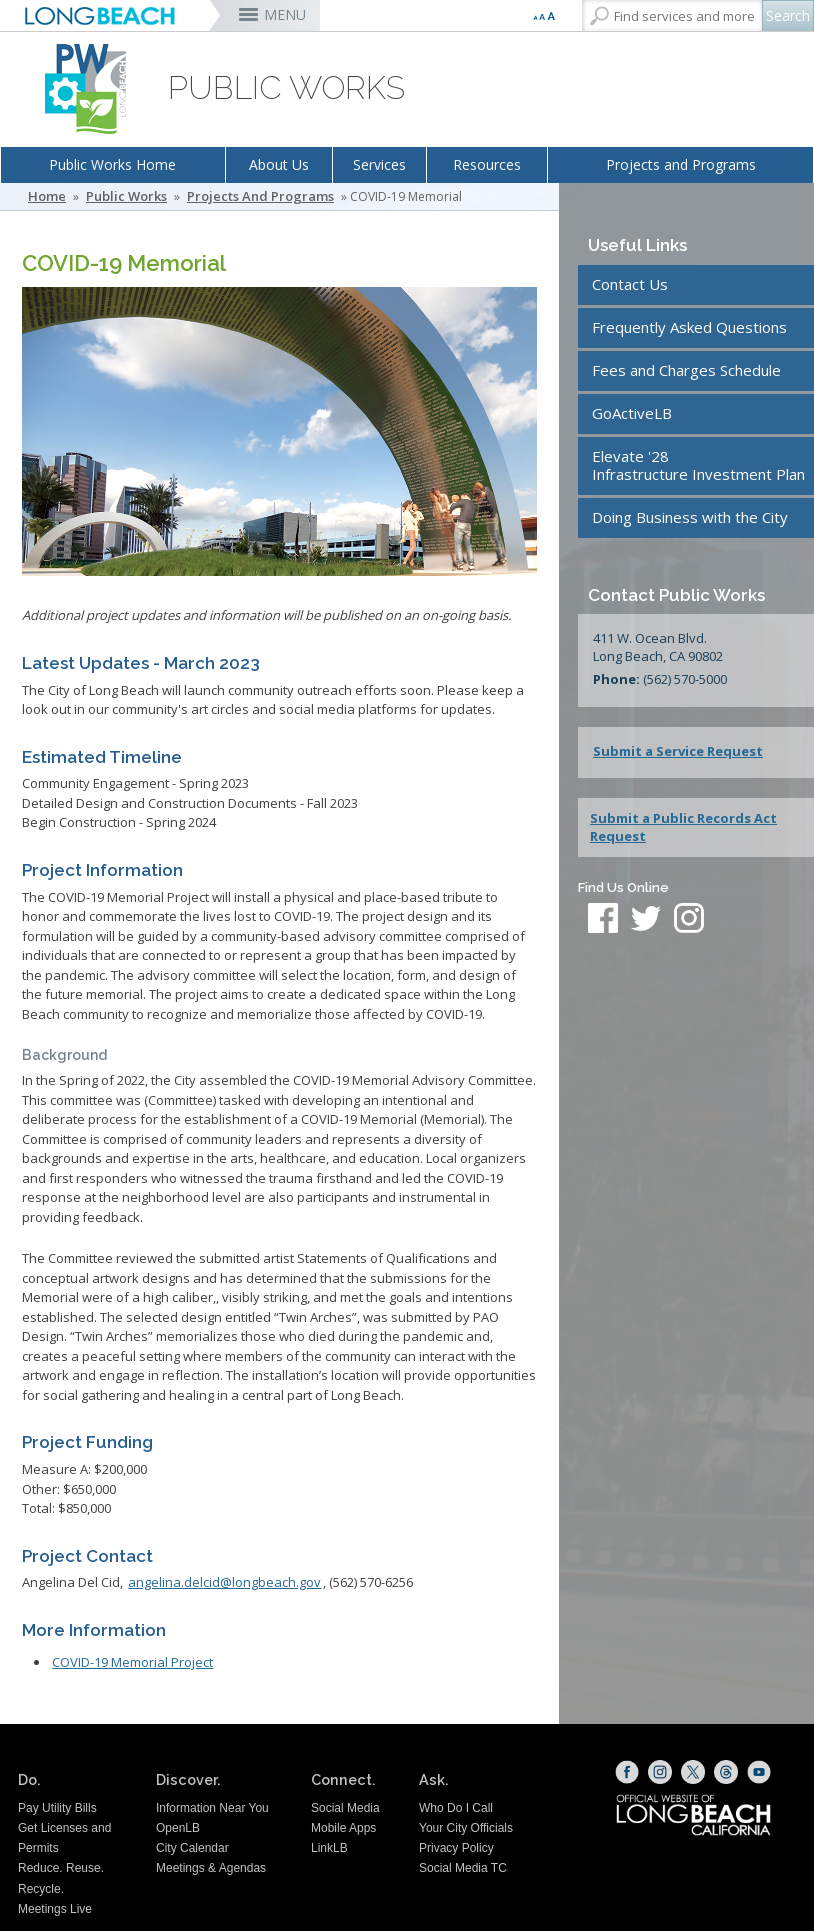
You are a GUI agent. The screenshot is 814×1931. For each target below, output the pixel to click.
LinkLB (329, 1848)
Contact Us (630, 284)
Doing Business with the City (690, 517)
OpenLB (178, 1828)
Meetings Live (55, 1909)
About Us (279, 164)
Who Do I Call (456, 1808)
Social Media (345, 1808)
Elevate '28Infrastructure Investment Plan (698, 465)
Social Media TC (463, 1868)
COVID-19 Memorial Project (132, 1662)
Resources (487, 164)
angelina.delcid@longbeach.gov (224, 1582)
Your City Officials (466, 1828)
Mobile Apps (343, 1828)
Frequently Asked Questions (689, 327)
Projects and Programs (681, 164)
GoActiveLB (632, 413)
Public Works (126, 196)
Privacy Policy (456, 1848)
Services (379, 164)
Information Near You (212, 1808)
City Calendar (192, 1848)
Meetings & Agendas (211, 1868)
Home (47, 196)
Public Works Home (112, 164)
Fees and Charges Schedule (686, 370)
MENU (285, 14)
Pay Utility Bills (57, 1808)
